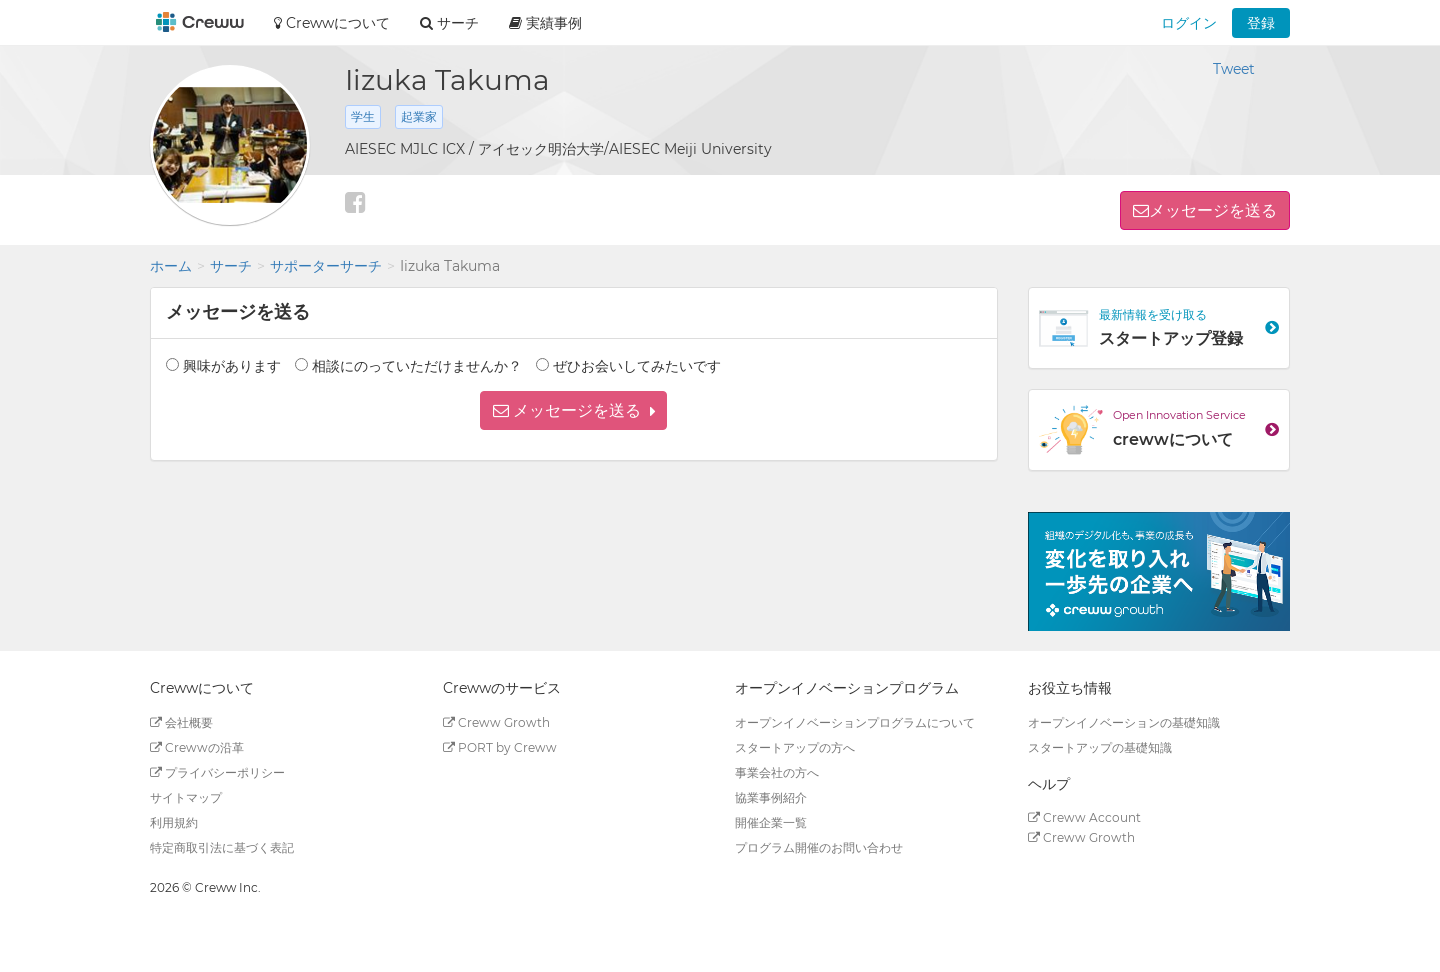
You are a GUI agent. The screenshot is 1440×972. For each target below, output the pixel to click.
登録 (1261, 23)
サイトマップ (186, 797)
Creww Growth (496, 722)
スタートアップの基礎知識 (1100, 747)
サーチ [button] (449, 23)
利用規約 (174, 822)
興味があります (232, 366)
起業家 (419, 116)
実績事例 (545, 23)
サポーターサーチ (326, 266)
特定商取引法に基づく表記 (222, 847)
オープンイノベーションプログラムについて (855, 722)
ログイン (1189, 23)
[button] (573, 410)
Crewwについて (332, 23)
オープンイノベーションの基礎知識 (1124, 722)
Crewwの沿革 (197, 747)
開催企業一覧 (771, 822)
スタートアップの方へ (795, 747)
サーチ (231, 266)
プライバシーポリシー (217, 772)
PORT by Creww (500, 747)
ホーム (171, 266)
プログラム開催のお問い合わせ (819, 847)
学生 (363, 116)
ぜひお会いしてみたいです (637, 366)
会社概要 (181, 722)
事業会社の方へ (777, 772)
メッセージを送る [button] (1213, 210)
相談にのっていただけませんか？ (417, 366)
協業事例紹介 (771, 797)
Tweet (1234, 69)
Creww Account (1084, 817)
